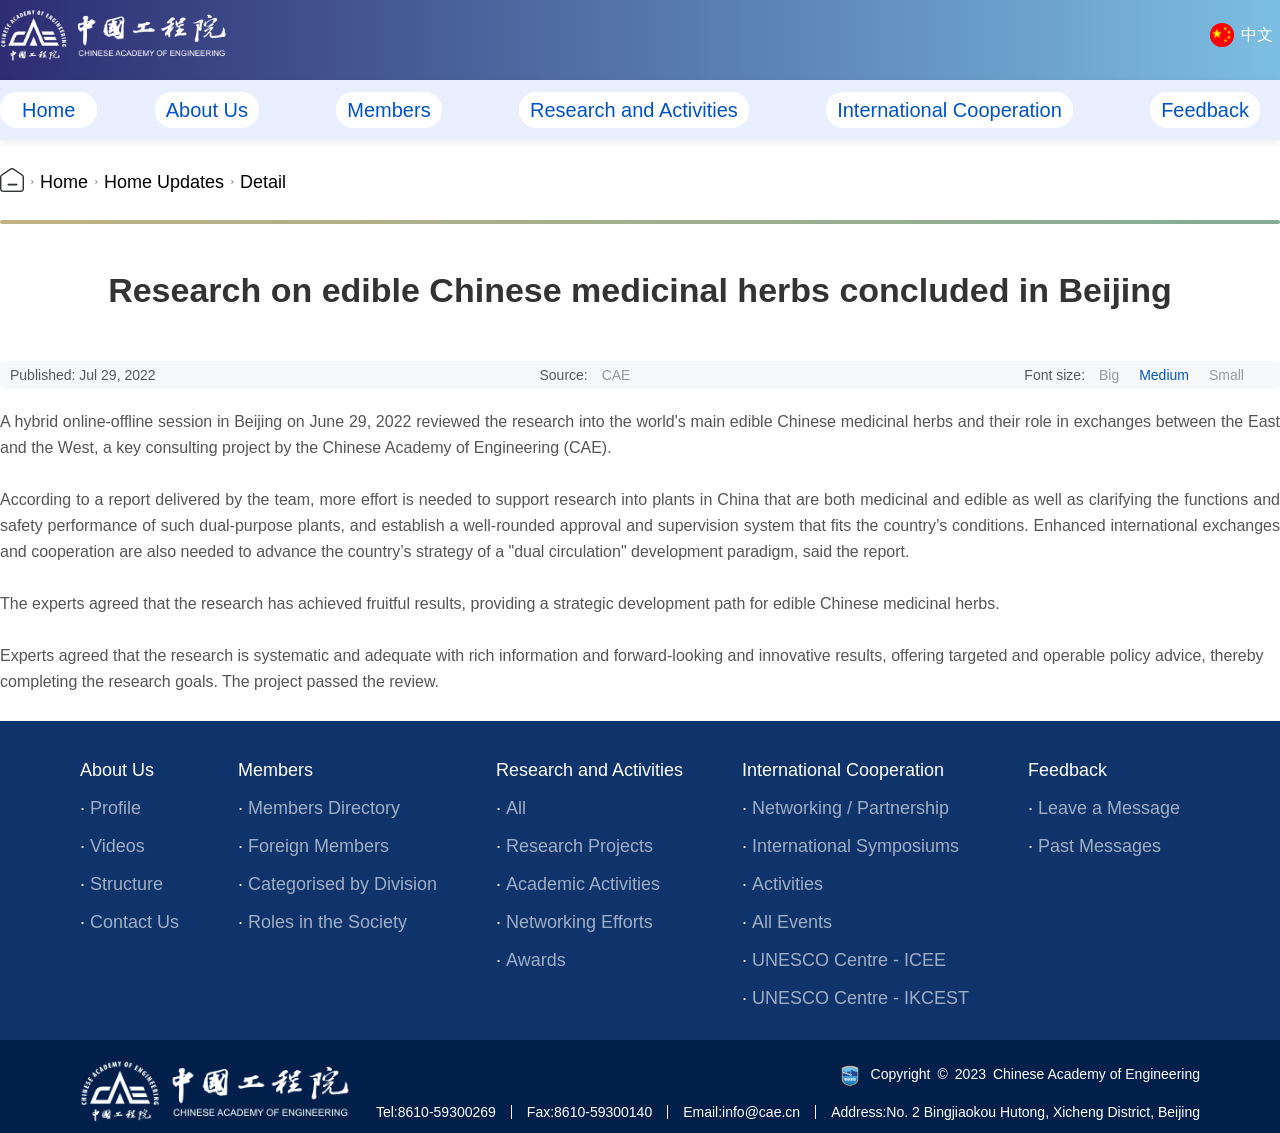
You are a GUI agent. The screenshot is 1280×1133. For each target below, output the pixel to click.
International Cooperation (949, 110)
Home (48, 110)
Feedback (1205, 110)
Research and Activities (634, 110)
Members (388, 110)
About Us (207, 110)
